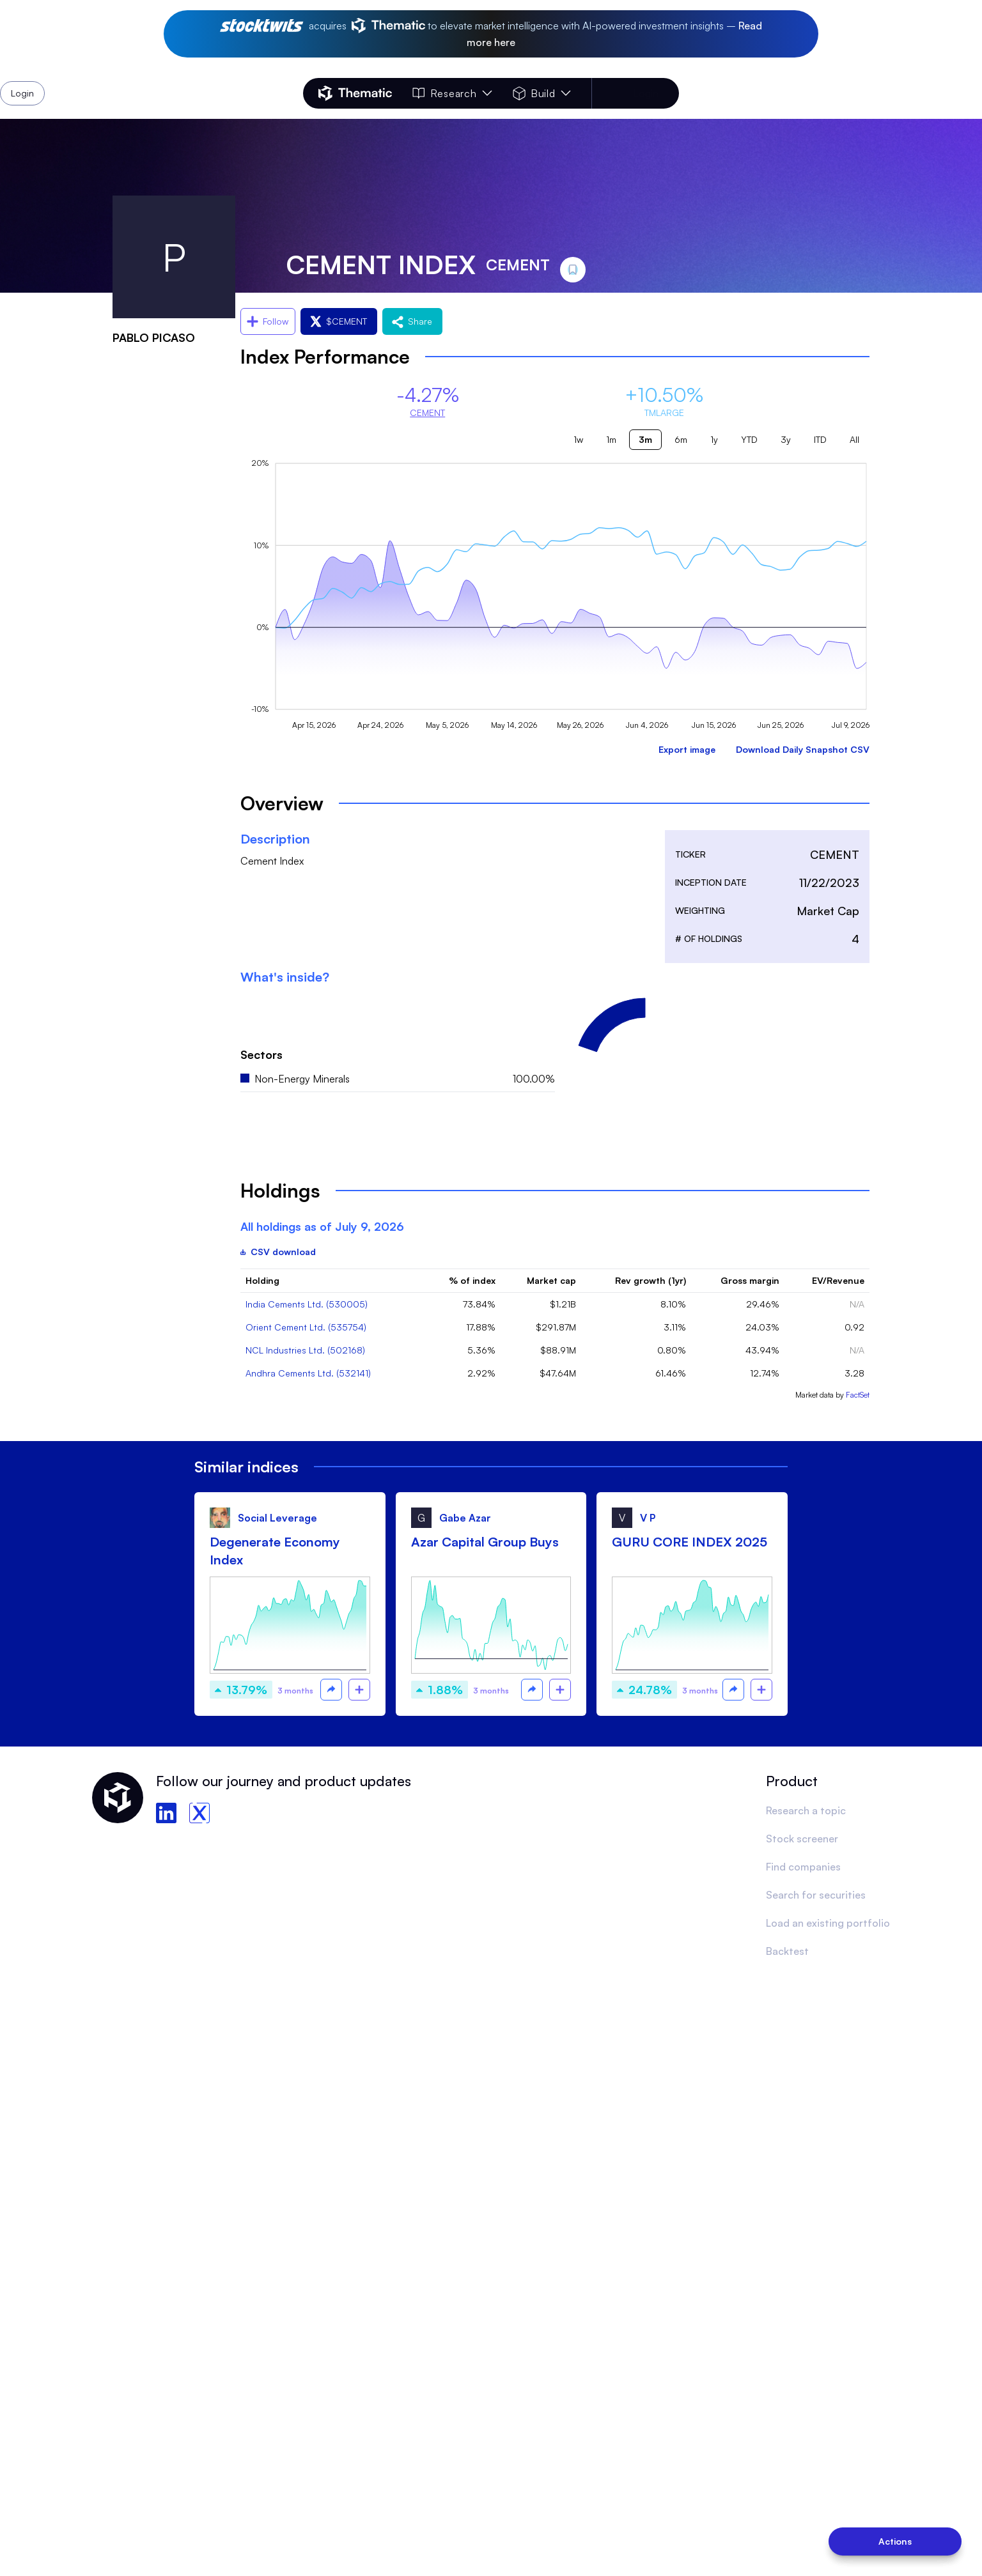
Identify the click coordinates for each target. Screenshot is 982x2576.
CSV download (278, 1251)
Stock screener (802, 1838)
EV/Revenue (838, 1280)
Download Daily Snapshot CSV (802, 749)
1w (578, 439)
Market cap (551, 1280)
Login (646, 93)
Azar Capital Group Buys (485, 1542)
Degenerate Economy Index (275, 1551)
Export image (687, 749)
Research (452, 93)
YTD (749, 439)
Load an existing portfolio (828, 1923)
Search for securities (816, 1894)
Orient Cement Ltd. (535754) (306, 1327)
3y (786, 439)
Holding (262, 1280)
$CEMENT (339, 321)
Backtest (787, 1951)
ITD (820, 439)
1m (611, 439)
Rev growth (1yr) (650, 1280)
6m (680, 439)
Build (542, 93)
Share (412, 321)
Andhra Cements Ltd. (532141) (308, 1373)
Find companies (803, 1866)
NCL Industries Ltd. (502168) (305, 1350)
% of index (472, 1280)
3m (645, 439)
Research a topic (806, 1810)
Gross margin (750, 1280)
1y (714, 439)
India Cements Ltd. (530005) (307, 1304)
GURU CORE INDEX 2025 (689, 1542)
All (854, 439)
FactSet (857, 1395)
